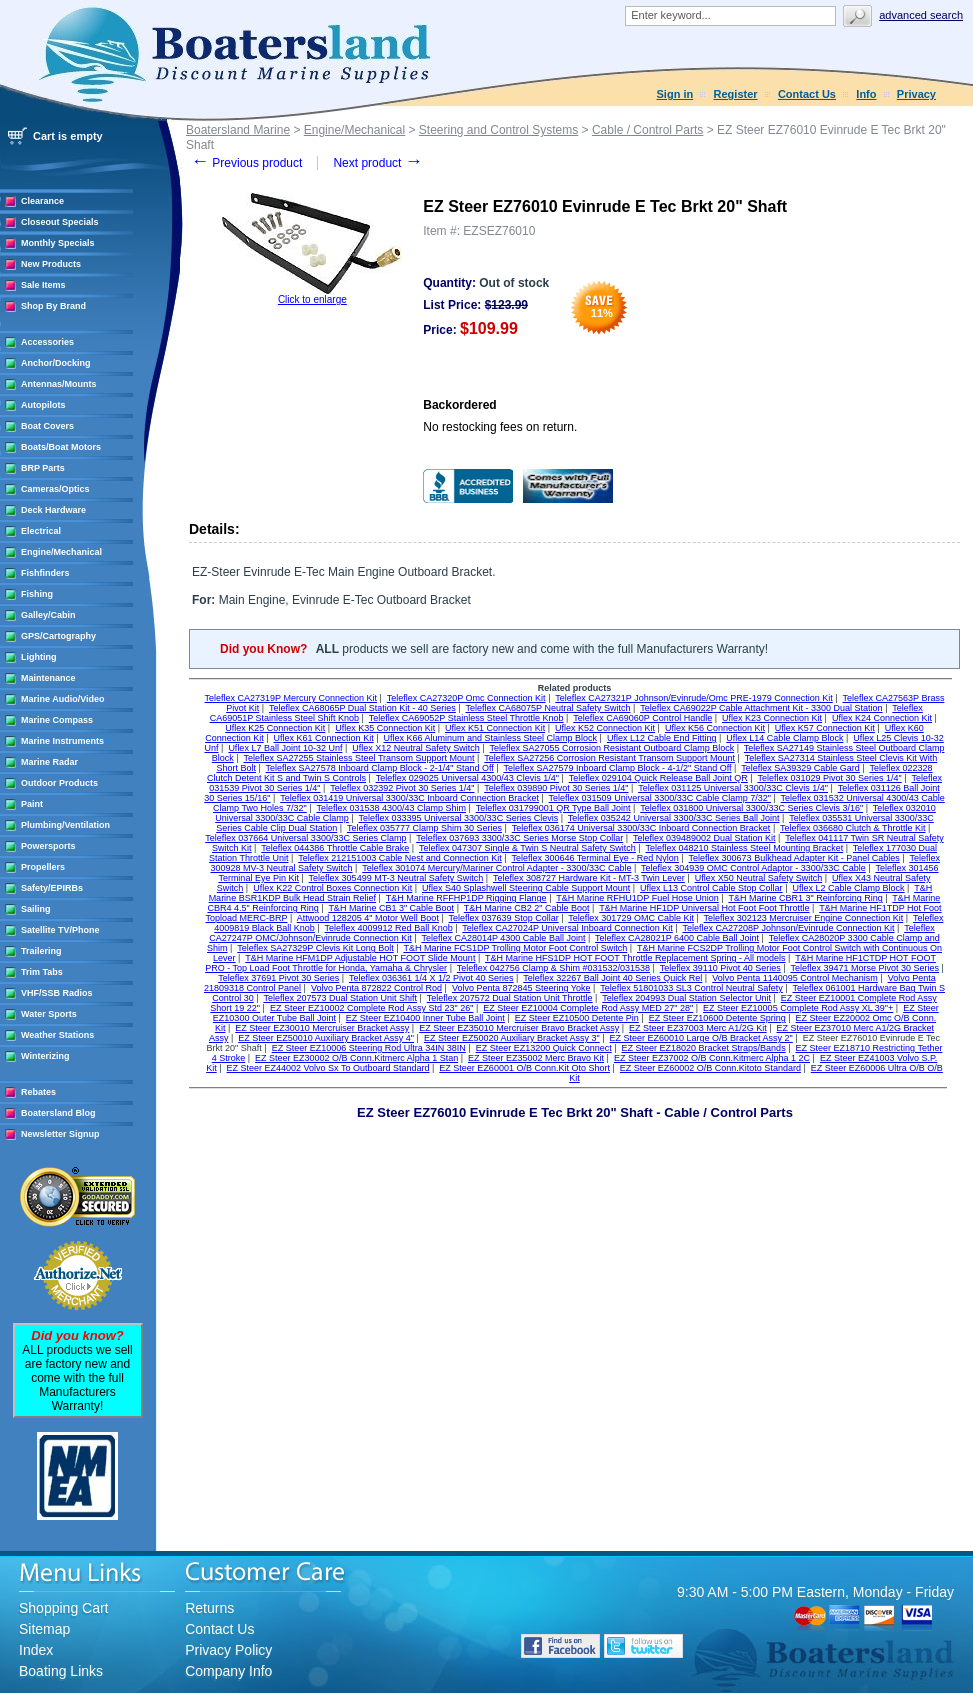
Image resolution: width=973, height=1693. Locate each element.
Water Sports (49, 1014)
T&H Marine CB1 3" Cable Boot (391, 908)
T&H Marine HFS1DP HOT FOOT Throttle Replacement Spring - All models (635, 958)
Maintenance (48, 678)
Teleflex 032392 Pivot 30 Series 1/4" (402, 788)
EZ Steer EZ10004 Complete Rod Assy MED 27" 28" (588, 1008)
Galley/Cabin (48, 615)
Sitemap (44, 1629)
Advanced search (921, 15)
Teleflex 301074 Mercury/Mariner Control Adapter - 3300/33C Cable (496, 868)
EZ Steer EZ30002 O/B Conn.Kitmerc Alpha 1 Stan (356, 1058)
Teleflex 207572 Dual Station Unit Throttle (510, 998)
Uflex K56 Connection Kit (715, 728)
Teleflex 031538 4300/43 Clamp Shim (391, 808)
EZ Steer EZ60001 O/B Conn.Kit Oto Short (524, 1068)
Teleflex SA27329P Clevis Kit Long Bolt (315, 948)
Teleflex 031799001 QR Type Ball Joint (553, 808)
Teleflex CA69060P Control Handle (642, 718)
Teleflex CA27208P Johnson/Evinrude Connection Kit (789, 928)
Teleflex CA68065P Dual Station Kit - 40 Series (362, 708)
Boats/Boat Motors (61, 447)
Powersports (48, 846)
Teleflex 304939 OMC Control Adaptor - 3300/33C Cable (753, 868)
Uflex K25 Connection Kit (275, 728)
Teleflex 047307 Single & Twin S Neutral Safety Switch (527, 848)
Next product (377, 163)
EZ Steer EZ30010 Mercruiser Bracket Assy (322, 1028)
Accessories (47, 342)
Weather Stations (57, 1035)
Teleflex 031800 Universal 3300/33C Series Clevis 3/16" (751, 808)
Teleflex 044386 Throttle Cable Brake (335, 848)
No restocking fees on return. (500, 427)
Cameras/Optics (55, 489)
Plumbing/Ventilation (65, 825)
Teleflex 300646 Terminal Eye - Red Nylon (594, 858)
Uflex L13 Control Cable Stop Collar (711, 888)
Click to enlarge (312, 299)
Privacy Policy (228, 1650)
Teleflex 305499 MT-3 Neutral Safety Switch (396, 878)
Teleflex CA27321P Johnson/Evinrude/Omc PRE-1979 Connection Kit (694, 698)
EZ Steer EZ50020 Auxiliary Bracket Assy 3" (512, 1038)
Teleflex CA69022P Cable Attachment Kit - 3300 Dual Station (761, 708)
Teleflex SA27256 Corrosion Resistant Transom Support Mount (609, 758)
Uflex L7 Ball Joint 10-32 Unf (285, 748)
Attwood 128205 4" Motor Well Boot (368, 918)
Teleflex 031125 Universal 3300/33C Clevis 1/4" (733, 788)
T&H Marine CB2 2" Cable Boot (527, 908)
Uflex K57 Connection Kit (825, 728)
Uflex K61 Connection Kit (324, 738)
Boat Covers (47, 426)
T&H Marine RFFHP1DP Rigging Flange (466, 898)
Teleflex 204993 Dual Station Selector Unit (686, 998)
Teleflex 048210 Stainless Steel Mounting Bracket (745, 848)
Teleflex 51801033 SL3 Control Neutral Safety (691, 988)
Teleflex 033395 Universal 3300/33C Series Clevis (459, 818)
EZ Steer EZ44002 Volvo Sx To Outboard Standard (328, 1068)
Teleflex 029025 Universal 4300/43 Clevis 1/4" (467, 778)
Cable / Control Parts (647, 130)
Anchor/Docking (56, 363)
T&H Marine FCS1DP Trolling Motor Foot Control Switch (515, 948)
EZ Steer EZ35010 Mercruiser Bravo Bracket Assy (519, 1028)
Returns (209, 1608)
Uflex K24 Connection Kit (882, 718)
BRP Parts (43, 468)
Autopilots (43, 405)
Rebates (38, 1092)
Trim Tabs (42, 972)
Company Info (228, 1671)
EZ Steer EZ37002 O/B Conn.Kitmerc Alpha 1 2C (712, 1058)
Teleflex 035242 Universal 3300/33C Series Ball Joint (674, 818)
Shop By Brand (53, 306)
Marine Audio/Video (63, 699)
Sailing (36, 909)
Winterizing (45, 1056)
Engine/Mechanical (61, 552)
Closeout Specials (60, 222)
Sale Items (43, 285)
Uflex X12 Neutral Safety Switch (416, 748)
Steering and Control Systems (498, 130)
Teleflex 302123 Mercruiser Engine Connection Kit (804, 918)
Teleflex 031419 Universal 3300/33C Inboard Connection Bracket (409, 798)
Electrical (41, 531)
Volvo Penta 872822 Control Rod (376, 988)
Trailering (41, 951)
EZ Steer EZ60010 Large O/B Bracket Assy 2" (701, 1038)
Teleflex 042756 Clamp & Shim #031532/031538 (553, 968)
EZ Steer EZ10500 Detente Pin (577, 1018)
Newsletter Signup (60, 1134)
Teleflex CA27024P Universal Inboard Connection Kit (567, 928)
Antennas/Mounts (59, 384)
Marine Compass (57, 720)
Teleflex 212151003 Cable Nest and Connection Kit (400, 858)
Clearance (42, 201)
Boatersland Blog (58, 1113)
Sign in (675, 94)
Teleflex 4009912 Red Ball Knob (389, 928)
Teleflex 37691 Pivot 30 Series (278, 978)
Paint (32, 804)
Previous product (246, 163)
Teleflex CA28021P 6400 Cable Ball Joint (677, 938)
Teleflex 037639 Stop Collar (504, 918)
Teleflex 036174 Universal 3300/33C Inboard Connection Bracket (641, 828)
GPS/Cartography (58, 636)
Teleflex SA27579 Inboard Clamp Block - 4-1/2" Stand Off (617, 768)
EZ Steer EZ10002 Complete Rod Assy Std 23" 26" (372, 1008)
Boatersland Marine (238, 130)
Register (736, 94)
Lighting (39, 657)
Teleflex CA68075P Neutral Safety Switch (548, 708)
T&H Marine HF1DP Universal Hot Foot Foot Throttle (704, 908)
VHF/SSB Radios (57, 993)
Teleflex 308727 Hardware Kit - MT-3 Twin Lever (589, 878)
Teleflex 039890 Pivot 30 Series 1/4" (556, 788)
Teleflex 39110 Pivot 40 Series (720, 968)
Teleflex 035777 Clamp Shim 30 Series (424, 828)
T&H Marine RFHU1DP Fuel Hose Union (637, 898)
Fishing (37, 594)
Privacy (916, 94)
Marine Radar (49, 762)
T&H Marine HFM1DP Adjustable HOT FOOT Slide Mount (360, 958)
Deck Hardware (53, 510)
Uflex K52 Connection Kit (605, 728)
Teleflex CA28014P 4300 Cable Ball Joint (503, 938)
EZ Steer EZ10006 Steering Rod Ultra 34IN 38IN (369, 1048)
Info (866, 94)
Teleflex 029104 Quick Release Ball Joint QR (658, 778)
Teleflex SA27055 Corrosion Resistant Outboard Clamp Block (612, 748)
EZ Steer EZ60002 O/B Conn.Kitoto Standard (710, 1068)
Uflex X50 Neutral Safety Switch (759, 878)
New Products (51, 264)
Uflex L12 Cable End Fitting (662, 738)
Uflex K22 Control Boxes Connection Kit (332, 888)
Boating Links (61, 1671)
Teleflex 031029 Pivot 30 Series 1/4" (829, 778)
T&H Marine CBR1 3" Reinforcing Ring (805, 898)
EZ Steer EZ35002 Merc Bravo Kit (536, 1058)
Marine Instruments (62, 741)
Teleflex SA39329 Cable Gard (800, 768)
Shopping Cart (64, 1608)
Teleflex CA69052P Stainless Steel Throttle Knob (466, 718)
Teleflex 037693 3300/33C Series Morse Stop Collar (519, 838)
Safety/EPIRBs (52, 888)
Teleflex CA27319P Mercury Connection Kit (291, 698)
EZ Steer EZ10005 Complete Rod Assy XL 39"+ (798, 1008)
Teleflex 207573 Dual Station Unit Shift (340, 998)
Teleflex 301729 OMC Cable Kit (631, 918)
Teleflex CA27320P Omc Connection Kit (466, 698)
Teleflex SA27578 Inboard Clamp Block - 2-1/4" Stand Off (380, 768)
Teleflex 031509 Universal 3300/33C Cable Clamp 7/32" (660, 798)
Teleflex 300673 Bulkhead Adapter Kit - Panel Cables (794, 858)
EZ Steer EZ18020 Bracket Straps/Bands (704, 1048)
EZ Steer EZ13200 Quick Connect (544, 1048)
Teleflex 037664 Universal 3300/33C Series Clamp (305, 838)
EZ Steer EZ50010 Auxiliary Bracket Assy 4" (326, 1038)
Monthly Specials (58, 243)
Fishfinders (45, 573)
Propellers (43, 867)
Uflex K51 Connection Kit (495, 728)
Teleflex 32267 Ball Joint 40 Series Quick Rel (612, 978)
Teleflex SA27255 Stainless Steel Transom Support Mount (358, 758)
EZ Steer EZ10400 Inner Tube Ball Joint (425, 1018)
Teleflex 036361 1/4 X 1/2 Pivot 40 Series (431, 978)
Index (36, 1650)
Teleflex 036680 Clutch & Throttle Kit (852, 828)
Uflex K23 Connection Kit (772, 718)
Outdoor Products (59, 783)
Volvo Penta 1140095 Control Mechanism (795, 978)
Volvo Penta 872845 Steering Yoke (521, 988)
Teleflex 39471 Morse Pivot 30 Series (864, 968)
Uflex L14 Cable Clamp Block (784, 738)
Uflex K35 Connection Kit (385, 728)
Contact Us (807, 94)
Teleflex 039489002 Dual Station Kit (704, 838)
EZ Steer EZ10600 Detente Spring (717, 1018)
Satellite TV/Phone (60, 930)
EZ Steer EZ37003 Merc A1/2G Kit (698, 1028)
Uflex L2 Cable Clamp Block (848, 888)
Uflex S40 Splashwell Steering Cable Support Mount (526, 888)
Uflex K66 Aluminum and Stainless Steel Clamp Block (490, 738)
